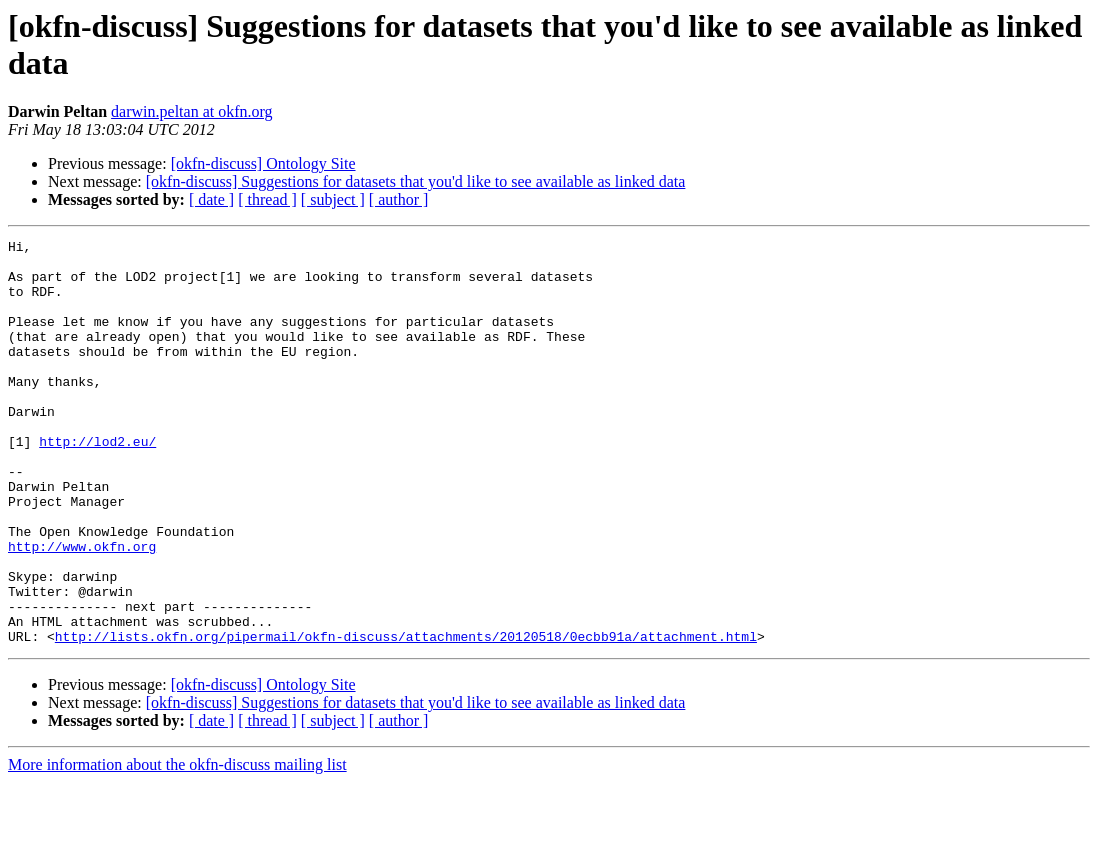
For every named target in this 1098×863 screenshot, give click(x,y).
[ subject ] (333, 199)
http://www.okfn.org (82, 609)
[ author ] (399, 199)
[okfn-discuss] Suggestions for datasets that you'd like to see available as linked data (416, 181)
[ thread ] (267, 199)
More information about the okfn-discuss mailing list (177, 845)
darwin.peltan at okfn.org (191, 111)
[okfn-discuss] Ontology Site (263, 163)
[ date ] (211, 199)
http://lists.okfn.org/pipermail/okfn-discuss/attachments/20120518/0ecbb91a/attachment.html (406, 717)
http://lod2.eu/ (97, 483)
